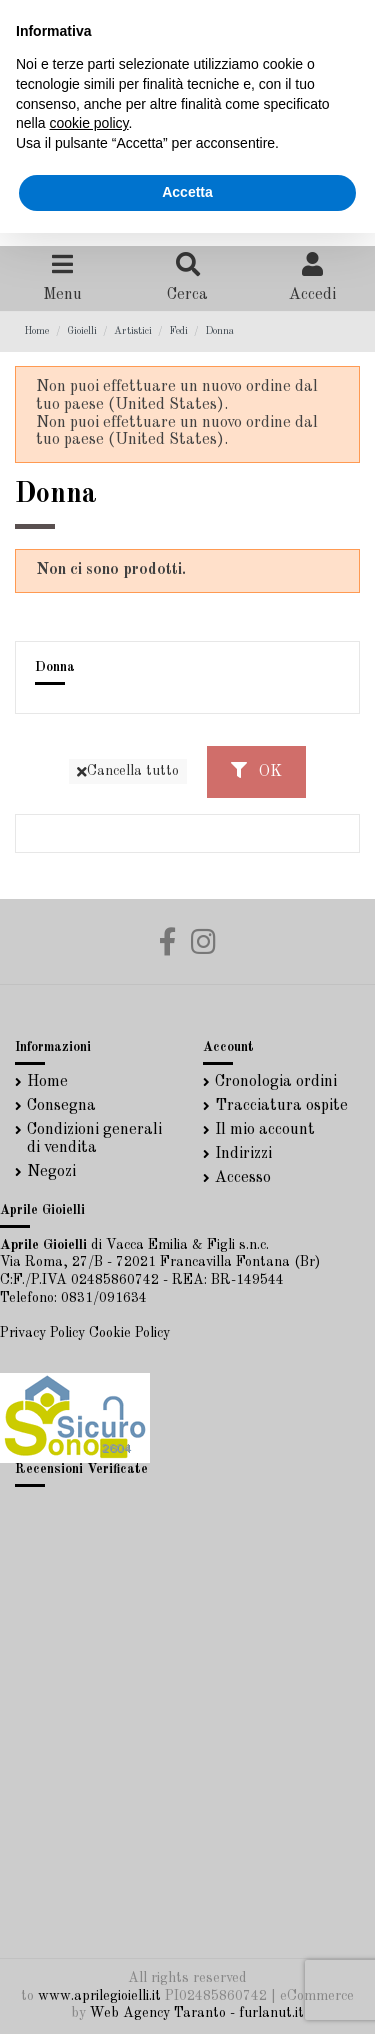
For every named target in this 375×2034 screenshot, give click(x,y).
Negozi (51, 1172)
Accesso (243, 1178)
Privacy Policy (42, 1333)
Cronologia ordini (276, 1082)
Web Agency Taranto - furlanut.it (197, 2013)
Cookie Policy (129, 1333)
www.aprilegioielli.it (99, 1996)
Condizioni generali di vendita (94, 1139)
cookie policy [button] (88, 123)
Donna (55, 667)
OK (256, 771)
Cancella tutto (128, 771)
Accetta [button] (187, 192)
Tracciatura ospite (281, 1106)
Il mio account (265, 1130)
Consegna (61, 1106)
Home (47, 1082)
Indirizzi (243, 1154)
